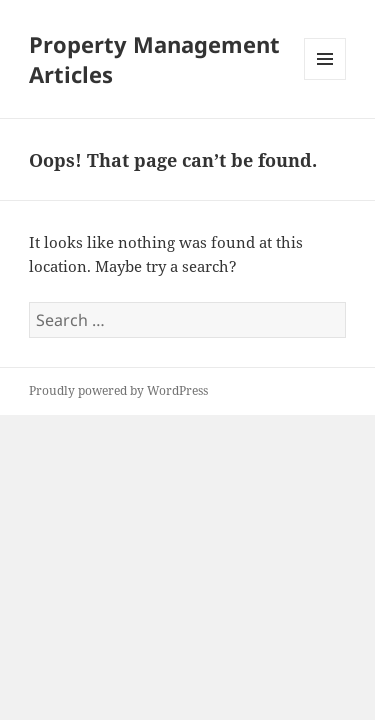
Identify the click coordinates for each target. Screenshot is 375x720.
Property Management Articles (154, 59)
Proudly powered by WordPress (118, 390)
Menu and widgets (325, 79)
